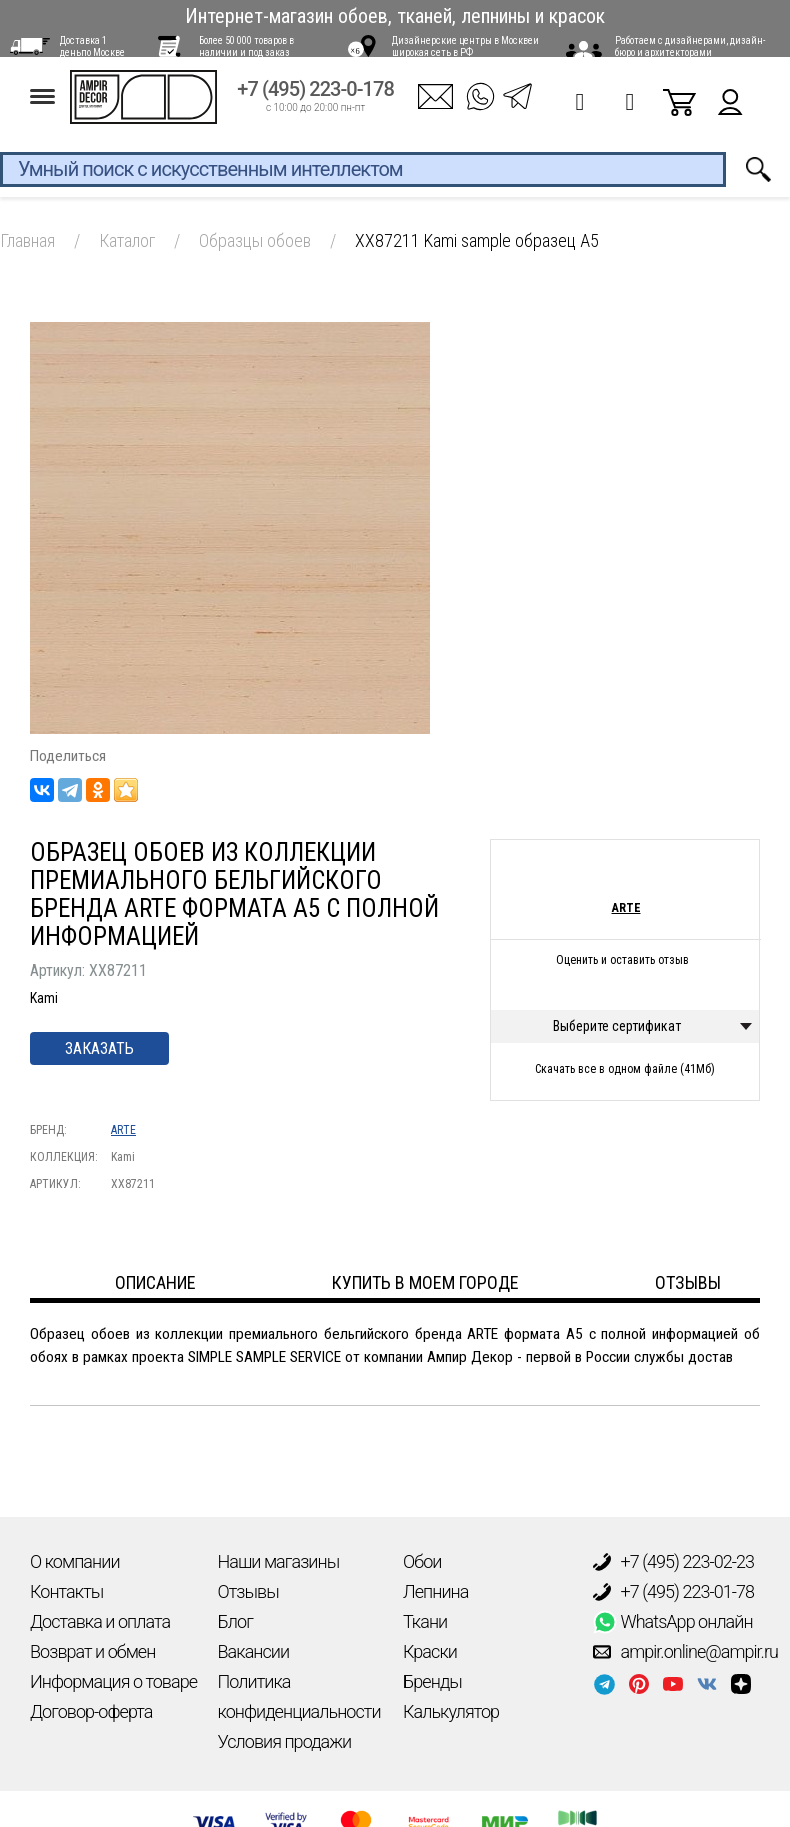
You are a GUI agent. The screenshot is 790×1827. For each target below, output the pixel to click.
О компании (75, 1561)
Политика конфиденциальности (299, 1696)
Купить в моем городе (425, 1282)
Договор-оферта (91, 1711)
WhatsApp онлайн (673, 1622)
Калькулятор (451, 1711)
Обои (422, 1561)
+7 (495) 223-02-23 (674, 1562)
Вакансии (254, 1651)
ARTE (123, 1130)
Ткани (425, 1621)
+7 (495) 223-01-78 (674, 1592)
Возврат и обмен (92, 1651)
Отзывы (248, 1591)
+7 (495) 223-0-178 (315, 101)
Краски (430, 1651)
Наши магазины (279, 1561)
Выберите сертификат (617, 1026)
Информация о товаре (113, 1681)
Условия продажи (285, 1741)
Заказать (99, 1048)
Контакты (66, 1591)
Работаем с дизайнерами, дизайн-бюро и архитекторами (690, 46)
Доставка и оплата (100, 1621)
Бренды (432, 1681)
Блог (235, 1621)
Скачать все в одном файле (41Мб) (625, 1069)
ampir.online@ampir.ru (686, 1652)
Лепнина (435, 1591)
